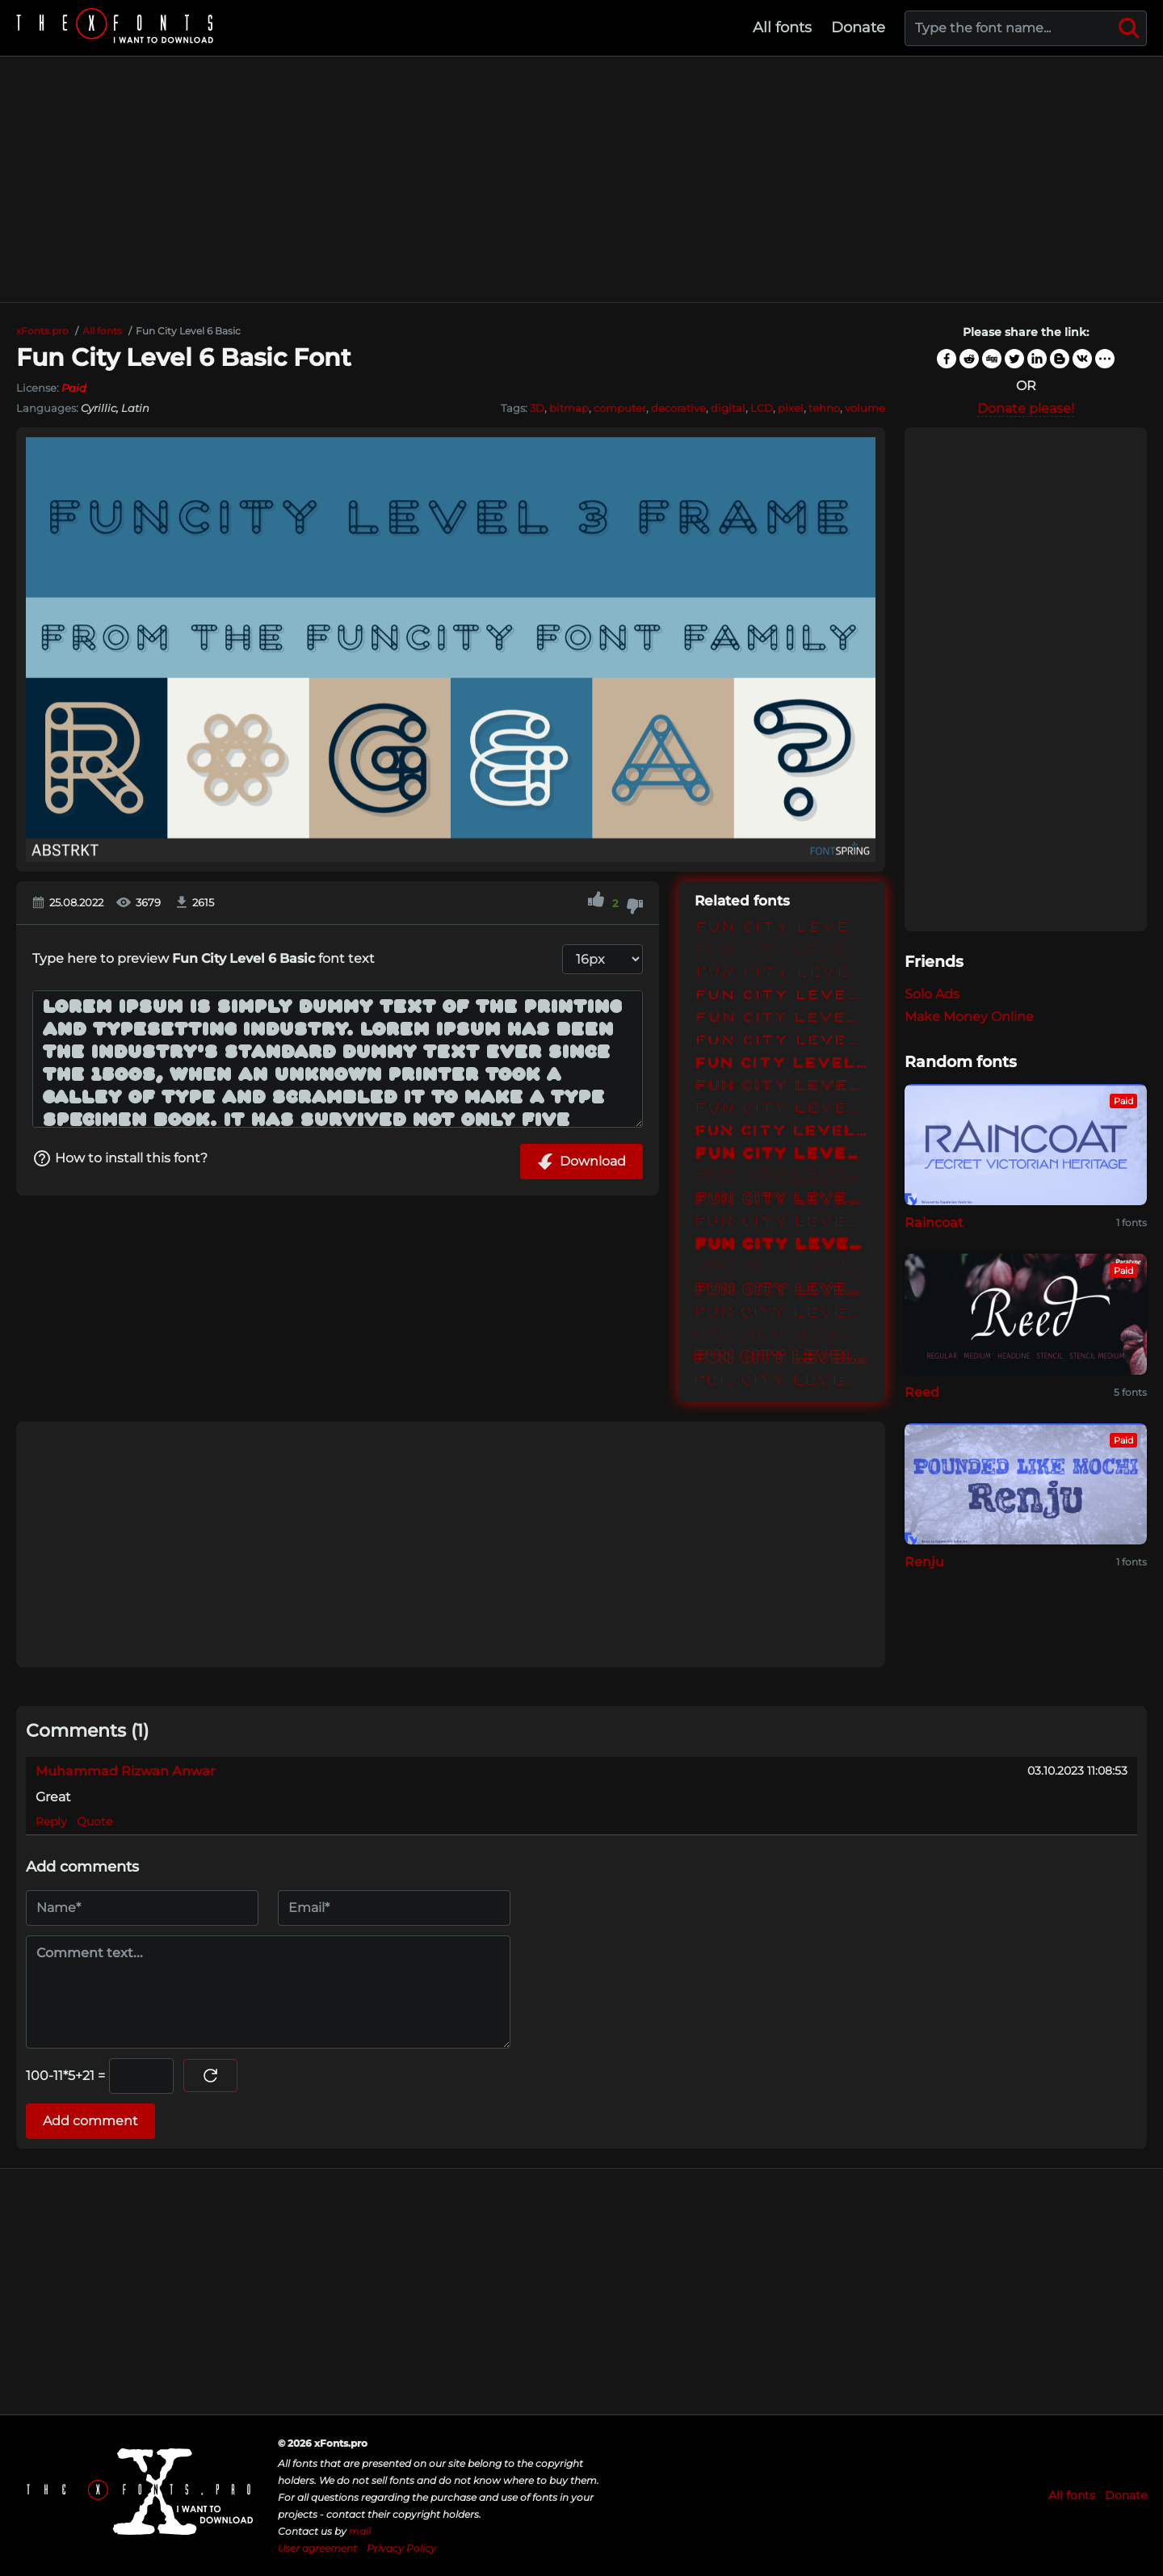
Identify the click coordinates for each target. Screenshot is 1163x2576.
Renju (924, 1562)
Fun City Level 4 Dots (782, 1177)
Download (581, 1162)
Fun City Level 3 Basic (782, 1064)
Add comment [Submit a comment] (90, 2120)
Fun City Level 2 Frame (782, 1019)
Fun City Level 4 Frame (782, 1200)
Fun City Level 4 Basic (782, 1155)
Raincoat (934, 1222)
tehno (824, 407)
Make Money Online (969, 1016)
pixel (791, 407)
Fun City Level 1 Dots (782, 951)
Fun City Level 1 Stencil (782, 974)
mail (360, 2531)
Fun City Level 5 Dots (782, 1268)
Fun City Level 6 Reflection (782, 1381)
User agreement (317, 2548)
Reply (51, 1821)
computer (620, 407)
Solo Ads (932, 994)
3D (537, 407)
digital (728, 407)
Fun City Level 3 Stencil (782, 1132)
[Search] (1129, 28)
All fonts (782, 27)
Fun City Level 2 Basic (782, 996)
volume (865, 407)
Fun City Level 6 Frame (782, 1358)
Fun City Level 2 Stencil (782, 1042)
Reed (922, 1392)
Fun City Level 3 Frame (782, 1087)
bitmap (569, 407)
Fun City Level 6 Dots (782, 1336)
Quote (94, 1821)
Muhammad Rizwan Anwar (126, 1771)
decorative (678, 407)
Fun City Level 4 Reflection (782, 1223)
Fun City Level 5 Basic (782, 1245)
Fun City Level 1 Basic (782, 928)
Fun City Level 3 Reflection (782, 1109)
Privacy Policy (401, 2548)
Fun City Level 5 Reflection (782, 1313)
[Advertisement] (581, 179)
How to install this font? (120, 1158)
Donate (858, 27)
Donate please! (1025, 408)
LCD (761, 407)
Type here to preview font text (203, 958)
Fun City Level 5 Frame (782, 1290)
